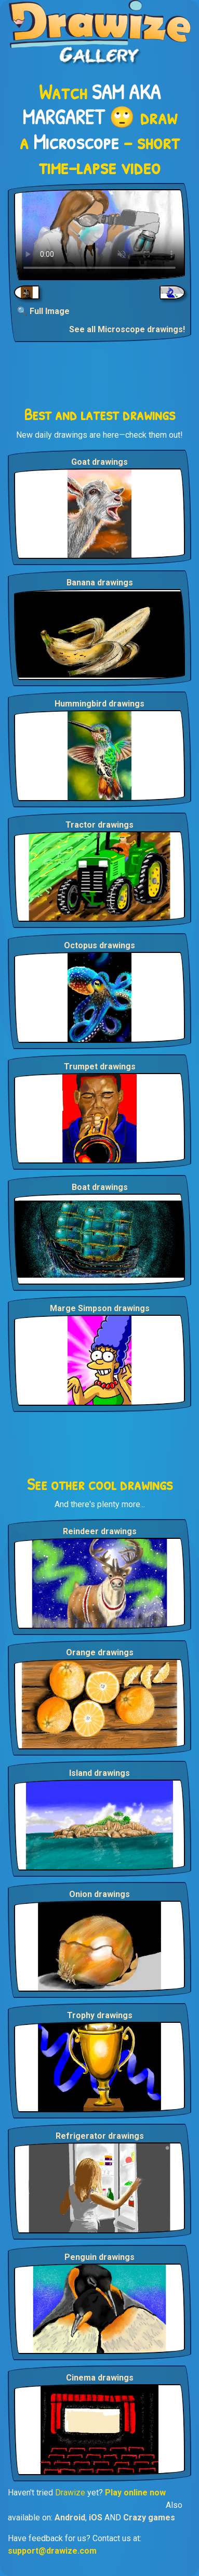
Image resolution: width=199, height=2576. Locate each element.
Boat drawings (100, 1187)
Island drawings (99, 1773)
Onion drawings (99, 1894)
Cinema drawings (100, 2378)
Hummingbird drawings (99, 704)
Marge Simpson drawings (100, 1308)
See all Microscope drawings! (127, 329)
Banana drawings (100, 582)
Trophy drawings (99, 2015)
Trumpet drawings (100, 1066)
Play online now (135, 2492)
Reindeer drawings (100, 1531)
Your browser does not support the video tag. (99, 234)
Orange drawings (100, 1652)
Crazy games (149, 2517)
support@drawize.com (52, 2551)
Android (70, 2517)
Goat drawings (99, 462)
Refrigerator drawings (100, 2136)
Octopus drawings (99, 945)
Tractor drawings (99, 825)
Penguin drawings (99, 2257)
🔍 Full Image (43, 311)
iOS (95, 2517)
